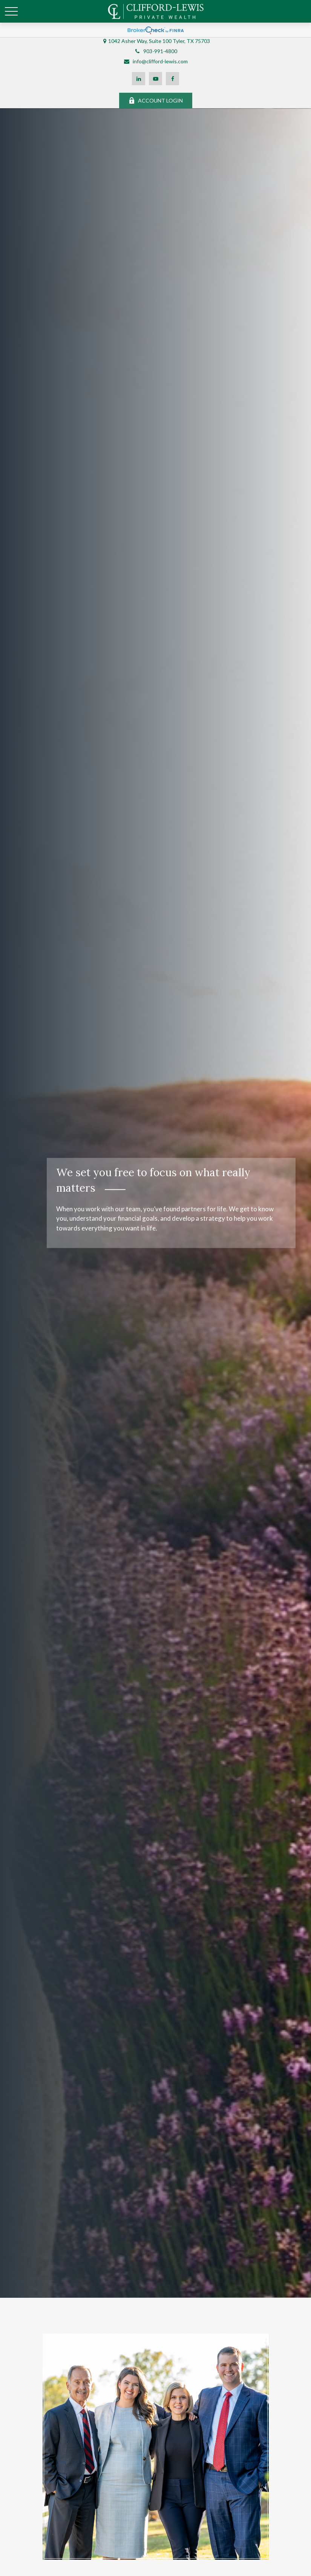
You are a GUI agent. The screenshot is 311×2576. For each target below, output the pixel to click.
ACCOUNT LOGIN (156, 100)
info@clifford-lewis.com (155, 61)
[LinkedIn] (138, 78)
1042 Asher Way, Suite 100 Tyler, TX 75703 (159, 41)
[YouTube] (155, 78)
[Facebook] (172, 78)
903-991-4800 (155, 51)
